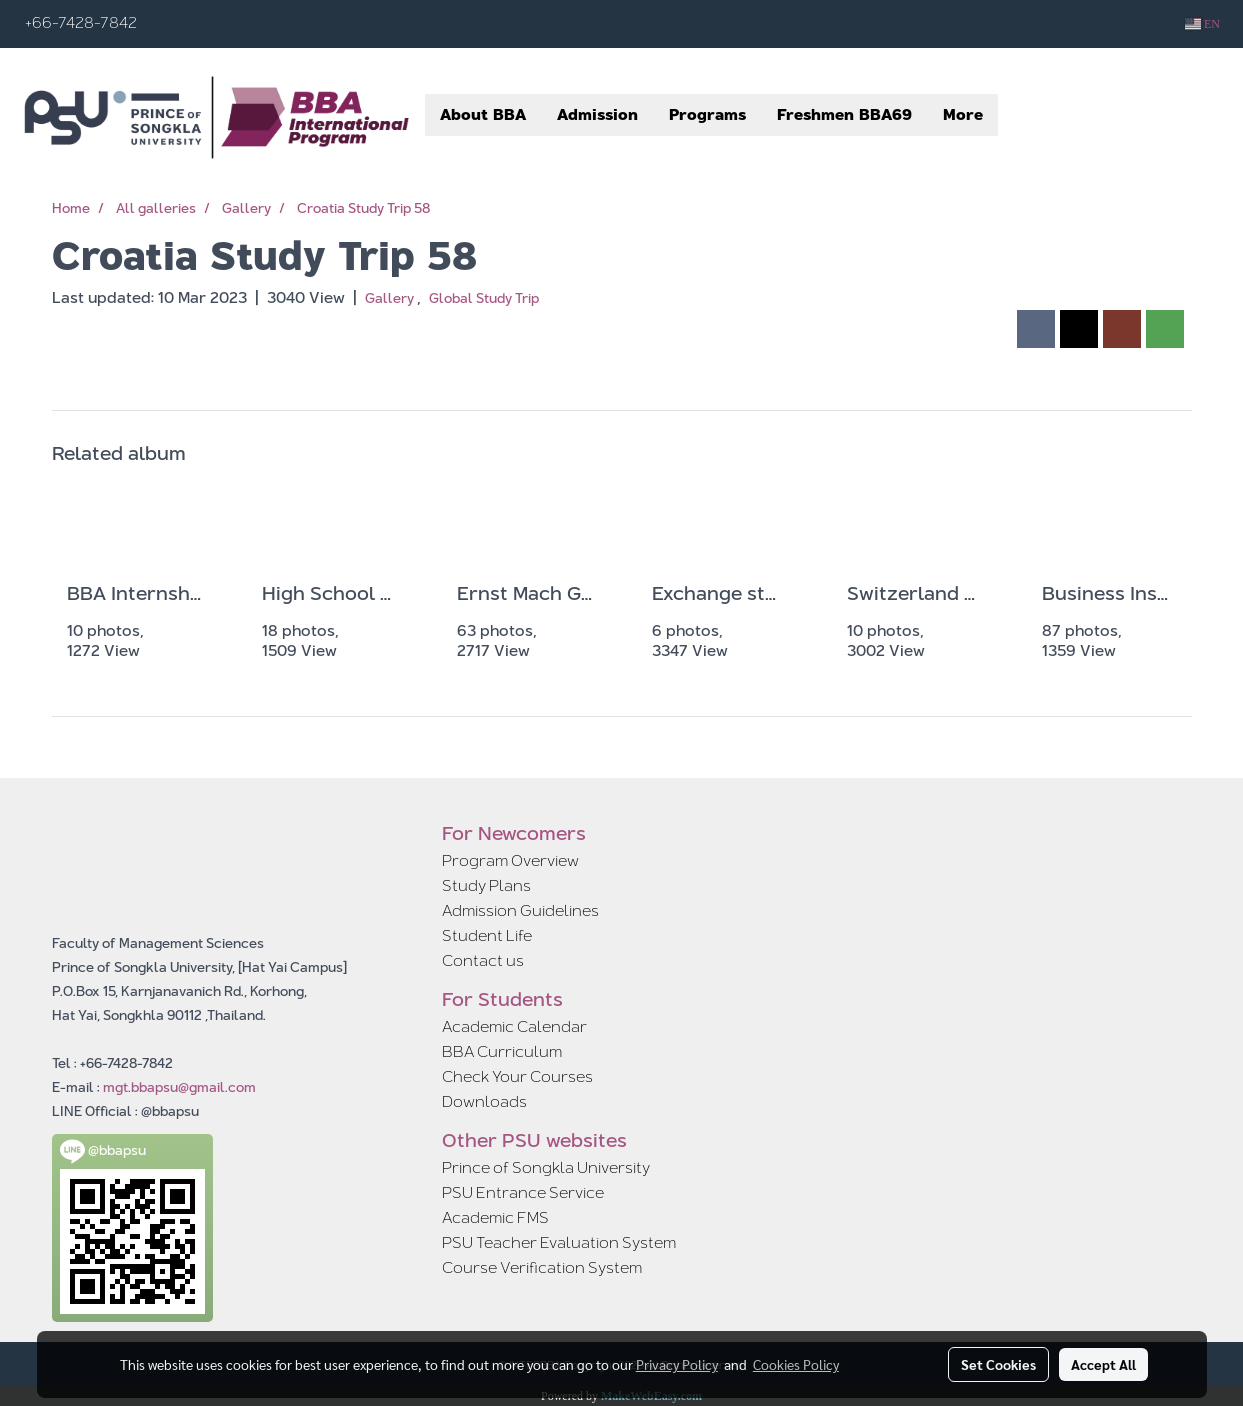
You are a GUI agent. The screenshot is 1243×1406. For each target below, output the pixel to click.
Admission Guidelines (520, 910)
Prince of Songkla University (546, 1167)
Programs (707, 114)
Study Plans (486, 885)
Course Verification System (542, 1267)
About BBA (483, 114)
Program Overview (510, 860)
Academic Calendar (514, 1026)
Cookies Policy (796, 1364)
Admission (597, 114)
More (963, 114)
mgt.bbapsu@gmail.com (179, 1087)
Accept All (1103, 1364)
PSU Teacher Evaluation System (559, 1242)
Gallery (391, 298)
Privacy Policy (677, 1364)
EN (1202, 24)
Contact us (483, 960)
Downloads (484, 1101)
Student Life (487, 935)
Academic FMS (495, 1217)
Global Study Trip (484, 298)
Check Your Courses (517, 1076)
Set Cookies (998, 1364)
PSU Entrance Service (523, 1192)
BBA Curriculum (502, 1051)
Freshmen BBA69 (844, 114)
